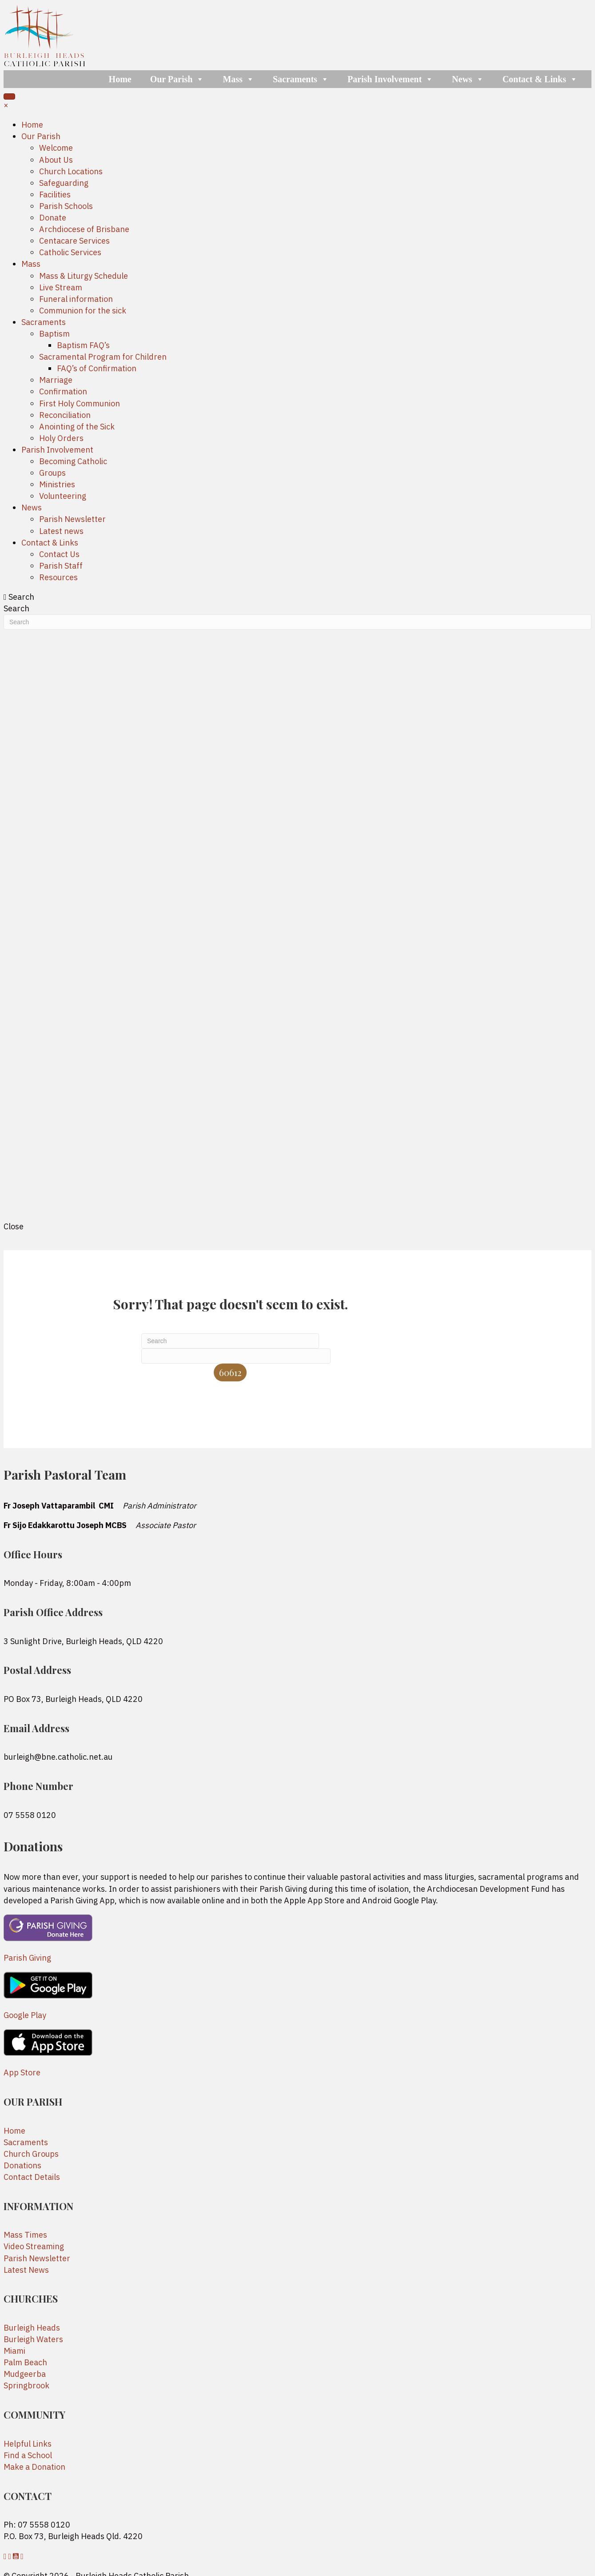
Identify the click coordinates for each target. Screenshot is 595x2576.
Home (120, 79)
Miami (14, 2351)
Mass (238, 79)
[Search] (230, 1340)
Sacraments (301, 79)
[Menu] (9, 96)
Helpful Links (28, 2444)
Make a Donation (34, 2467)
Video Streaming (34, 2246)
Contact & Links (540, 79)
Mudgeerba (25, 2374)
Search (16, 608)
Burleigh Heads (32, 2328)
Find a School (28, 2455)
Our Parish (177, 79)
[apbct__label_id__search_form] (236, 1356)
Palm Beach (25, 2362)
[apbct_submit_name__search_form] (230, 1372)
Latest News (26, 2270)
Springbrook (26, 2385)
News (468, 79)
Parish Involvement (390, 79)
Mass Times (25, 2235)
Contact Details (32, 2177)
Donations (22, 2165)
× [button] (6, 105)
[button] (6, 2556)
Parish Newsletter (37, 2258)
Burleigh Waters (33, 2339)
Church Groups (31, 2154)
